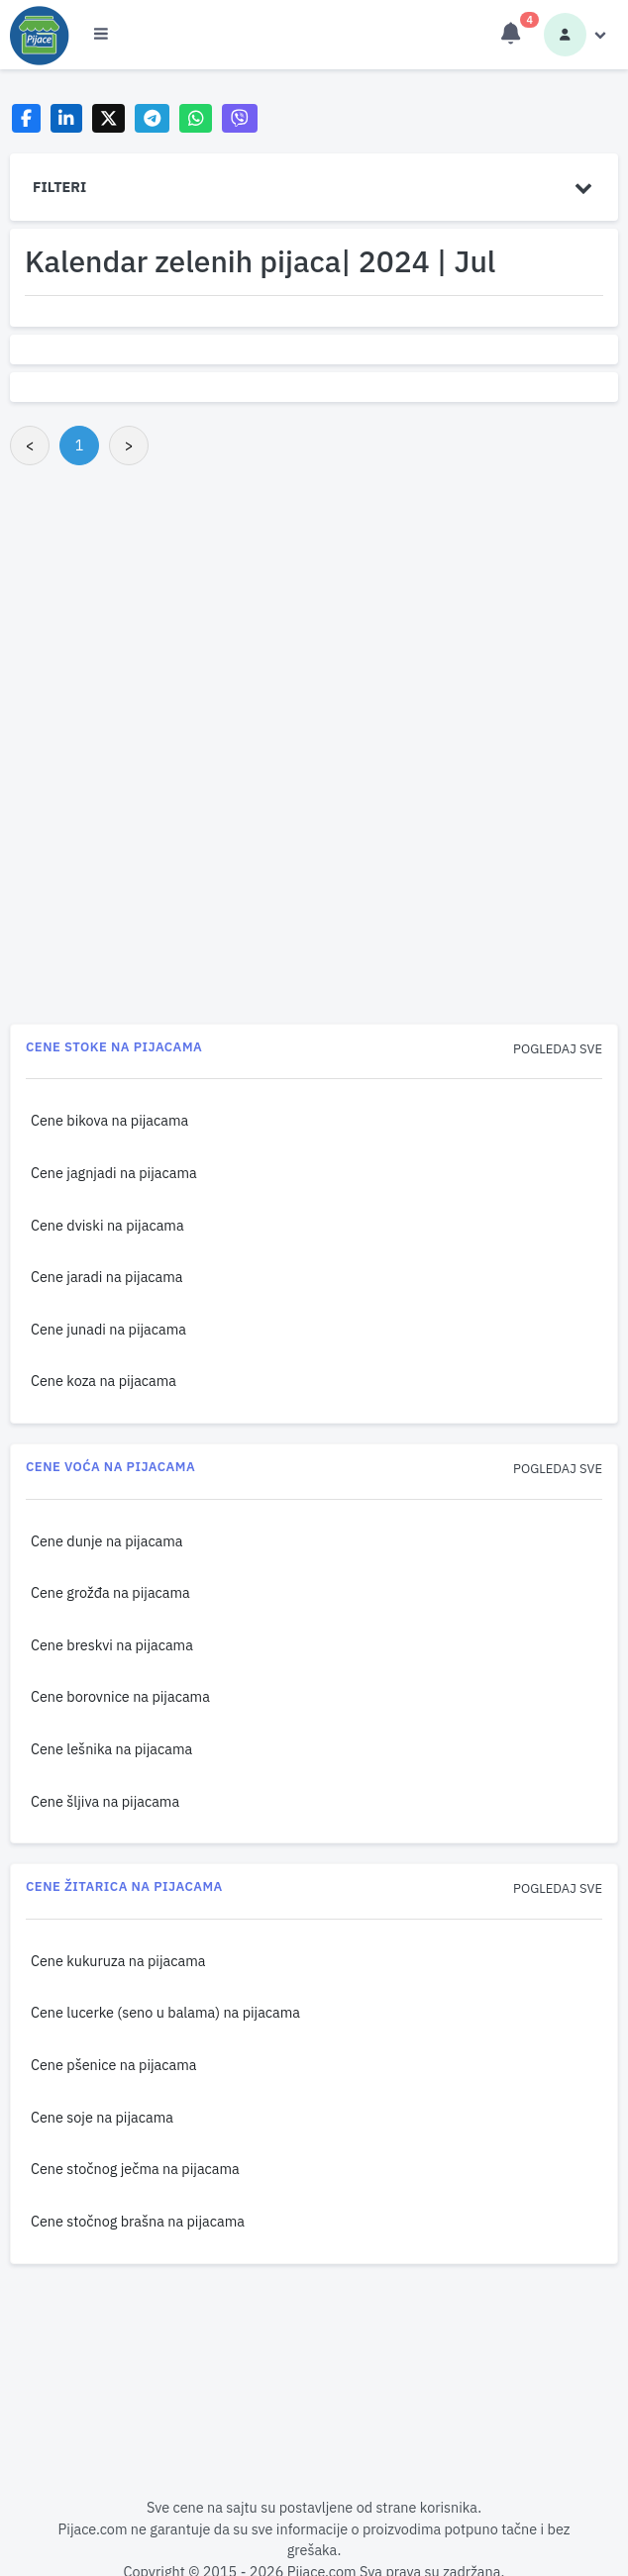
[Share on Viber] (240, 118)
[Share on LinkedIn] (67, 118)
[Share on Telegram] (152, 118)
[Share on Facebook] (26, 118)
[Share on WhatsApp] (195, 118)
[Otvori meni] (101, 34)
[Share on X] (108, 118)
